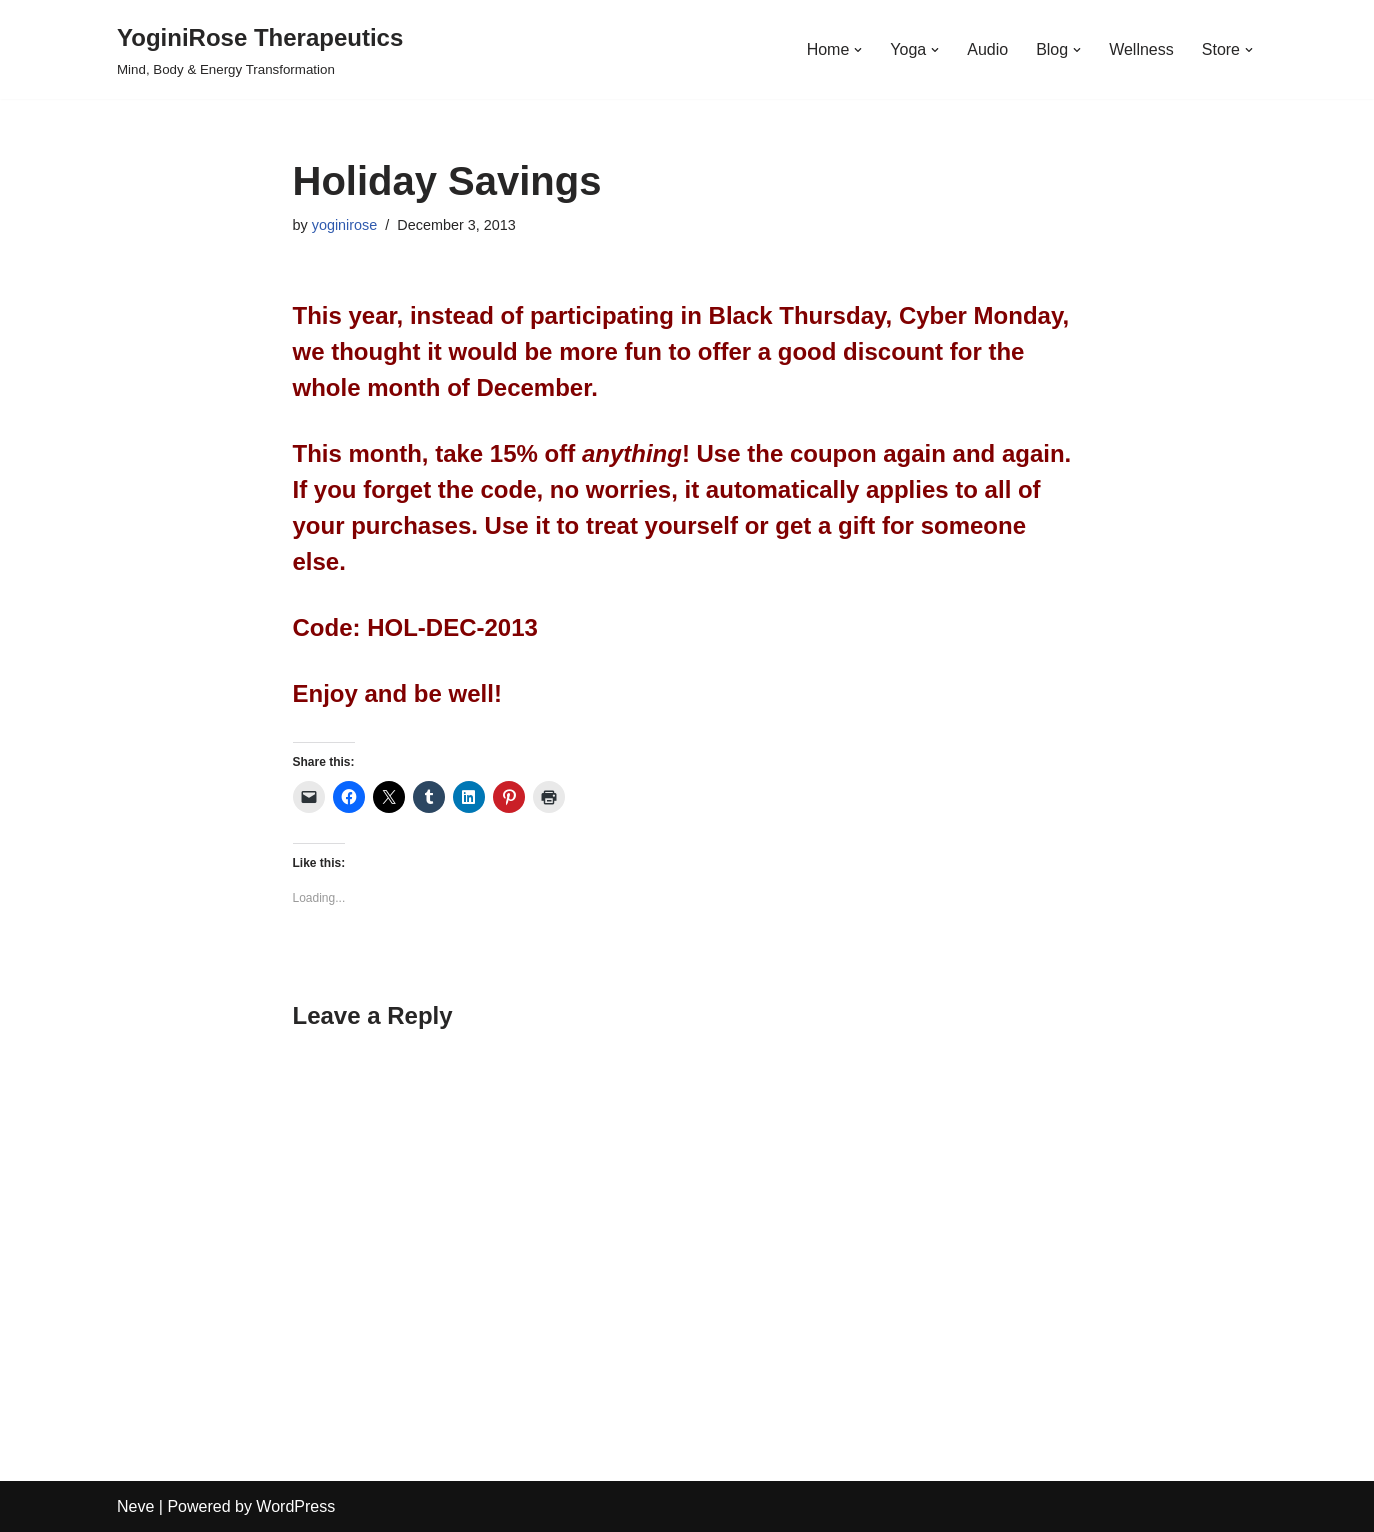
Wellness (1141, 49)
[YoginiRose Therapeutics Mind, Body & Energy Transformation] (260, 49)
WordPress (295, 1506)
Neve (135, 1506)
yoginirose (345, 225)
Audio (987, 49)
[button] (858, 50)
